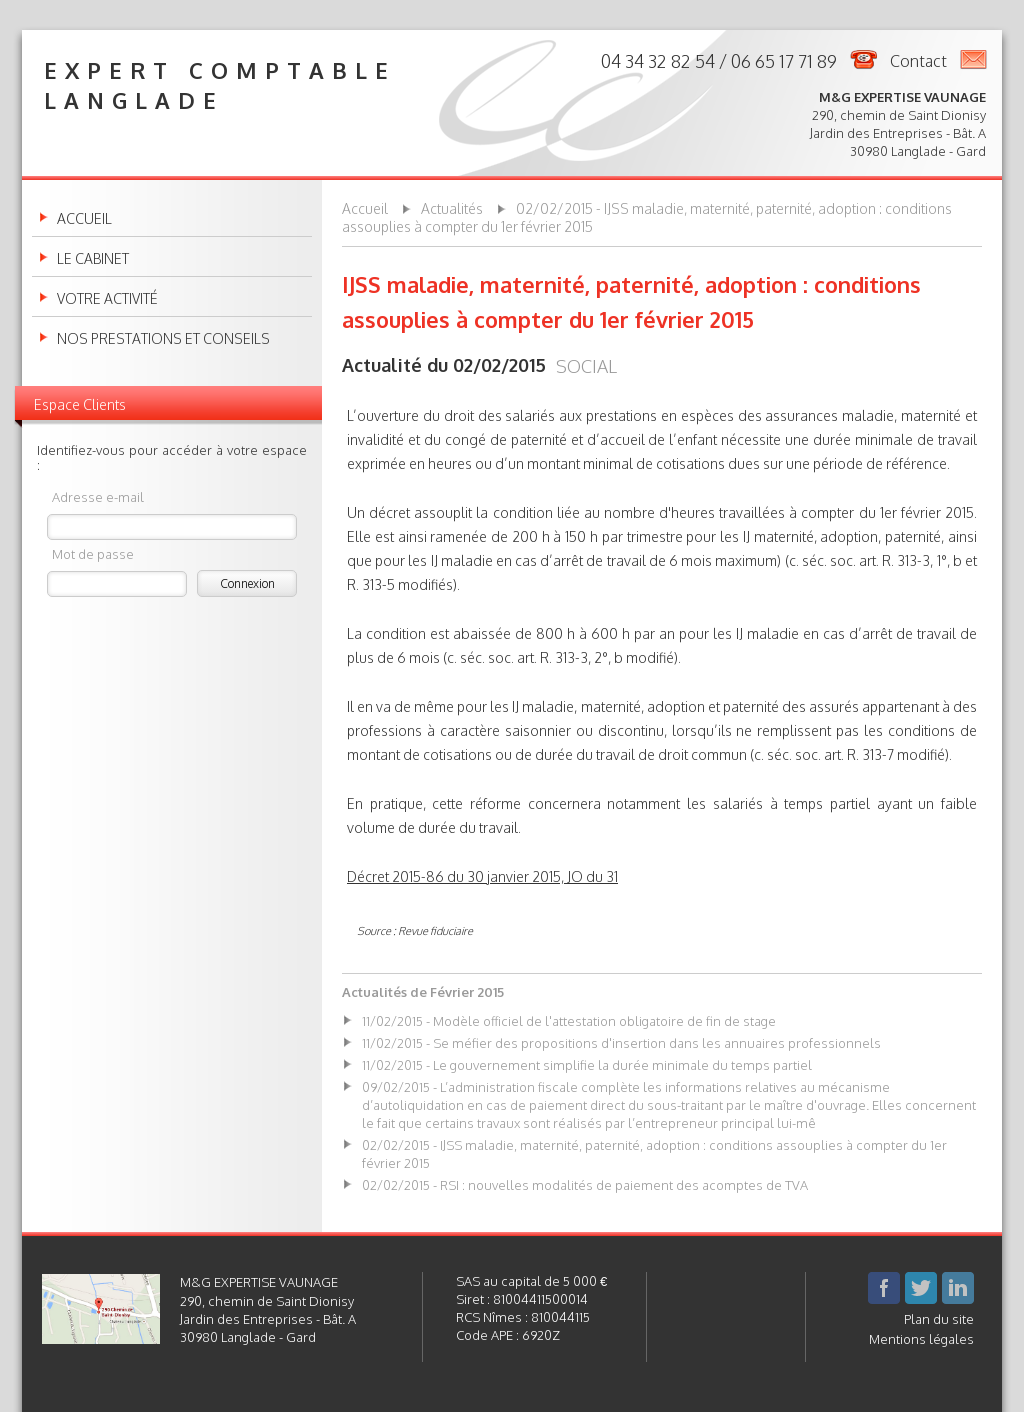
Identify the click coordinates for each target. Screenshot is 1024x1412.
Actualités (452, 208)
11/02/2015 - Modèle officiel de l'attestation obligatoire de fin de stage (569, 1021)
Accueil (84, 219)
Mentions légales (921, 1339)
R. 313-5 (371, 584)
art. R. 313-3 (894, 560)
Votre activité (107, 299)
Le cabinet (93, 259)
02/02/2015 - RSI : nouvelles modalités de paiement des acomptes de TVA (585, 1185)
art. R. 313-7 (859, 754)
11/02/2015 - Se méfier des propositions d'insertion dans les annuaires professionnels (621, 1043)
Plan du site (939, 1319)
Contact (918, 61)
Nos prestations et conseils (163, 339)
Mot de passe (93, 553)
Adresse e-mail (98, 496)
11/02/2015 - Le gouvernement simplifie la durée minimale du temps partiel (587, 1065)
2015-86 (419, 876)
